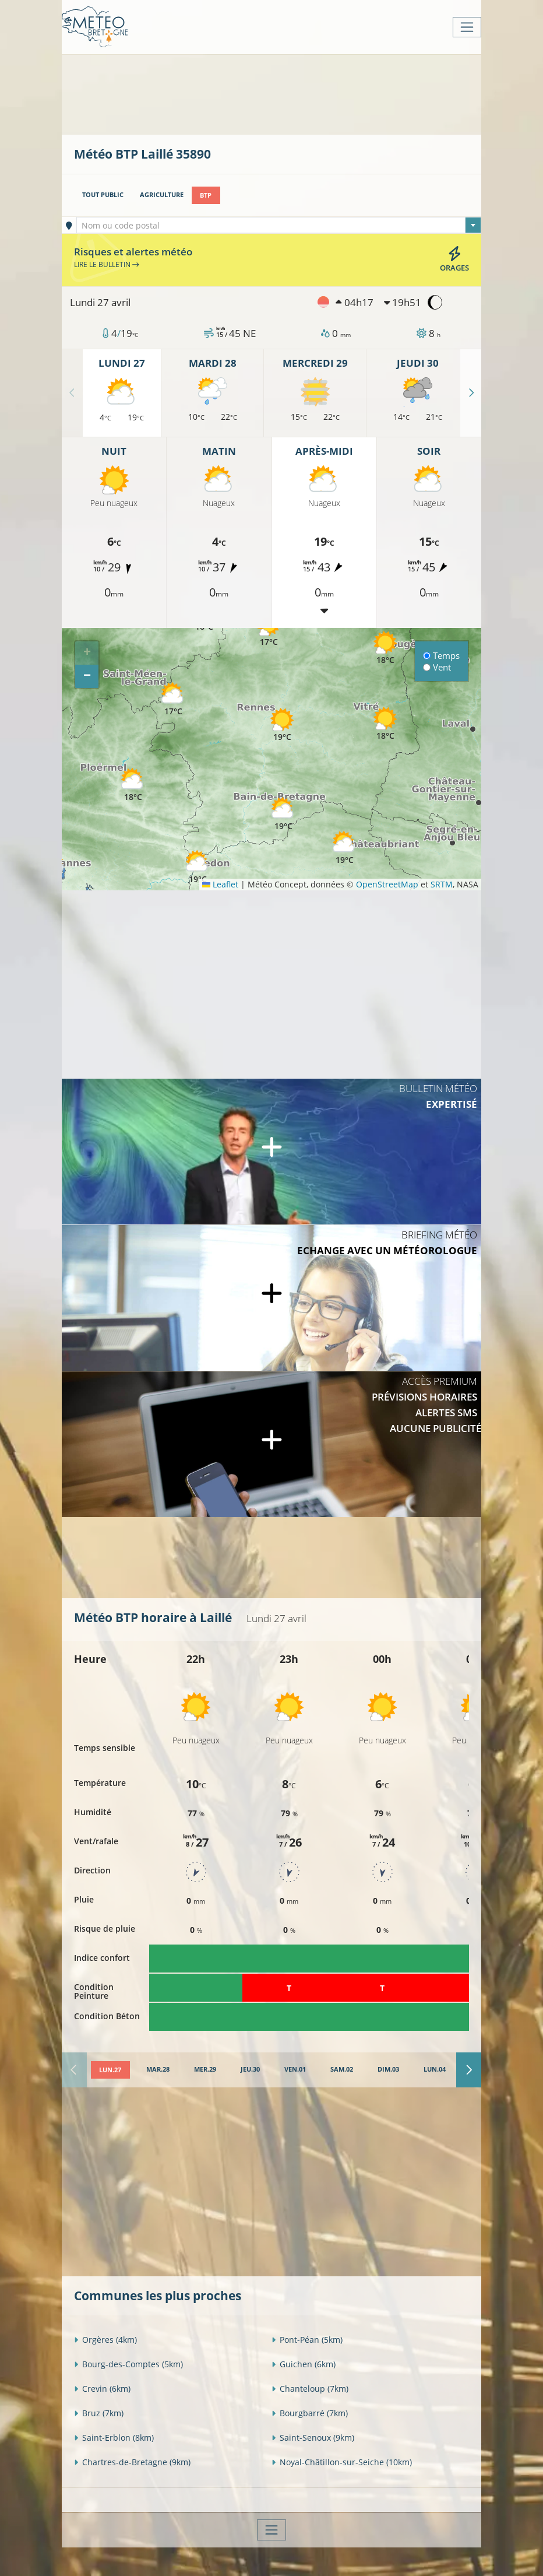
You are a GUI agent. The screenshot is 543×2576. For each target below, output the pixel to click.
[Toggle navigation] (467, 27)
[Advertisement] (286, 93)
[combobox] (279, 225)
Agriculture (162, 195)
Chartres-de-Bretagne (132, 2462)
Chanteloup (310, 2388)
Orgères (105, 2339)
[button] (132, 784)
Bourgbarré (310, 2413)
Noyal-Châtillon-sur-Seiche (342, 2462)
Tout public (103, 195)
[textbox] (279, 225)
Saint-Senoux (313, 2437)
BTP (205, 195)
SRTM (442, 883)
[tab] (110, 2069)
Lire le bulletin (106, 264)
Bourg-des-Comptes (128, 2364)
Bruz (99, 2413)
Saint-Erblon (114, 2437)
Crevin (102, 2388)
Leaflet (220, 883)
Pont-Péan (307, 2339)
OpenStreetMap (387, 883)
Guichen (304, 2364)
